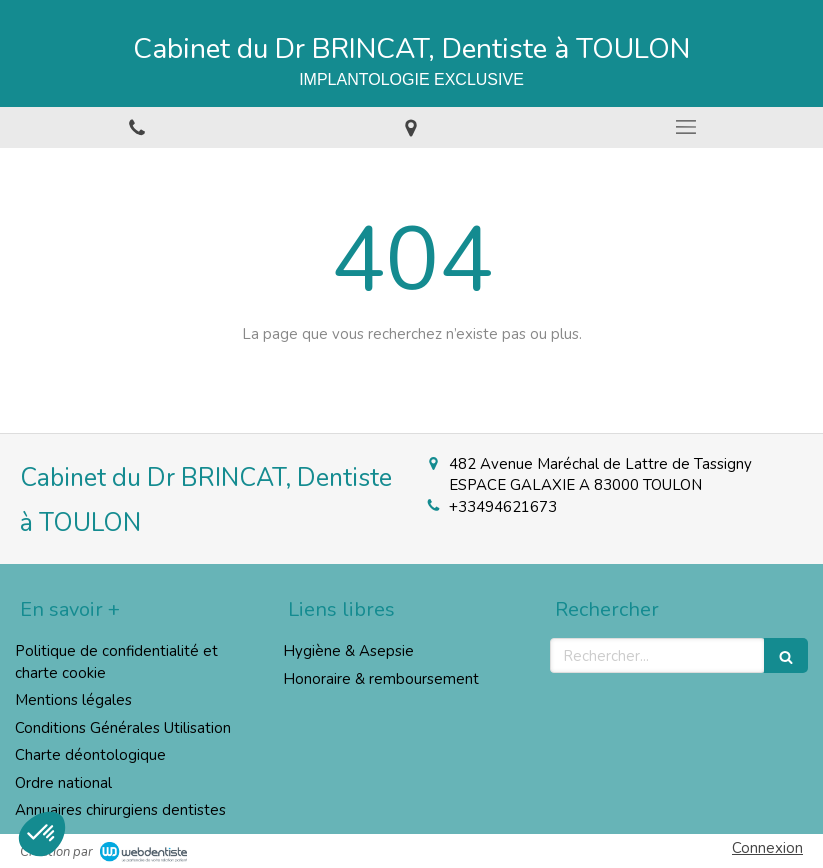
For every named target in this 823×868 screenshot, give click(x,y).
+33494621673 (503, 507)
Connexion (767, 848)
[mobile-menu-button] (686, 127)
